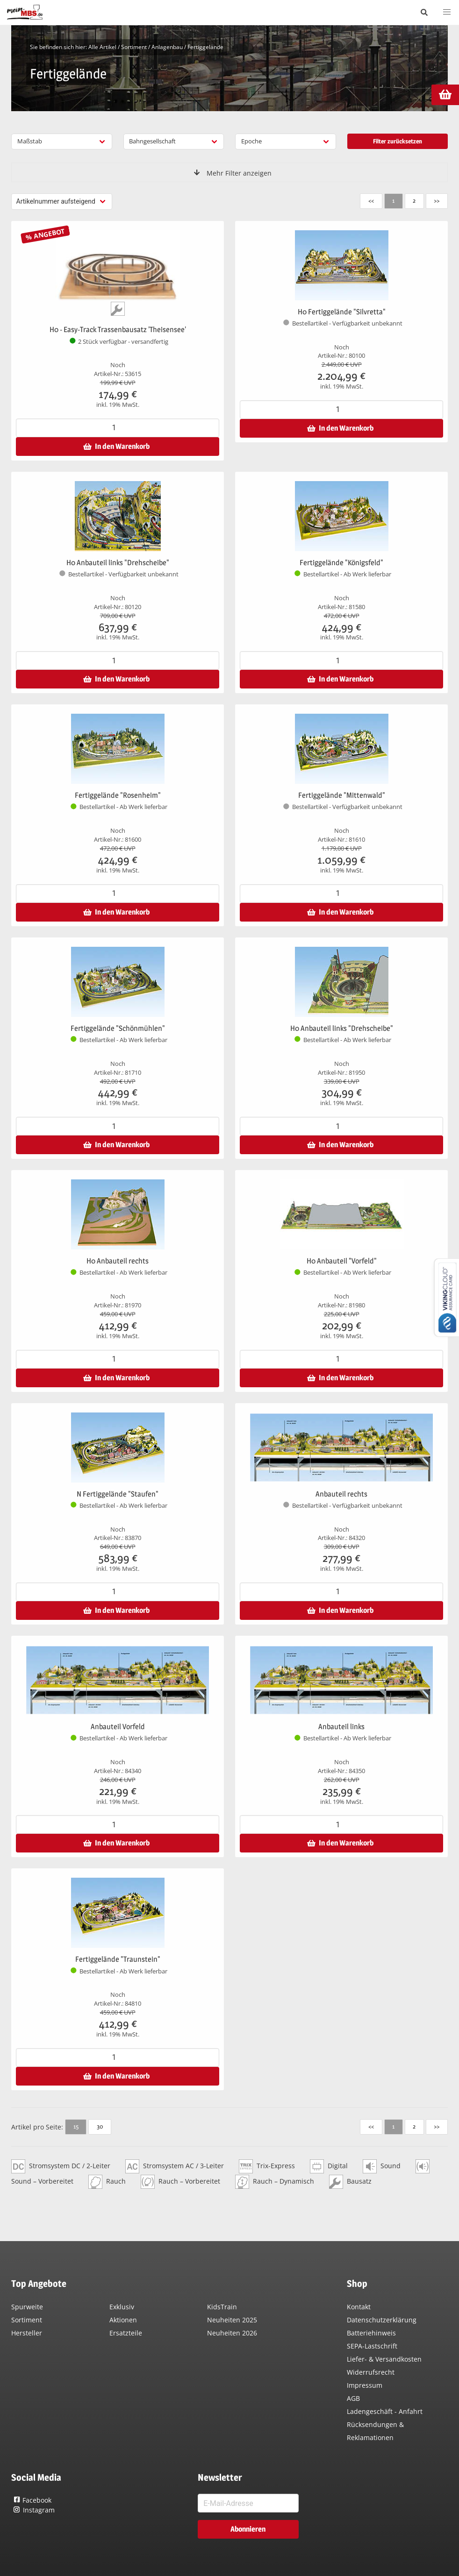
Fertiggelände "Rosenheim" (118, 795)
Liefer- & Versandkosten (384, 2359)
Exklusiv (121, 2306)
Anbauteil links (341, 1726)
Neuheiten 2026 (232, 2332)
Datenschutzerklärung (381, 2319)
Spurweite (27, 2306)
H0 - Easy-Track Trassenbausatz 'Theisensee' (118, 329)
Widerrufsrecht (370, 2372)
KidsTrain (222, 2306)
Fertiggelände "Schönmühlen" (118, 1028)
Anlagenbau (167, 47)
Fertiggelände (205, 47)
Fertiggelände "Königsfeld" (341, 562)
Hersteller (26, 2332)
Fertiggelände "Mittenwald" (341, 795)
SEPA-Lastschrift (372, 2346)
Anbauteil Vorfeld (118, 1726)
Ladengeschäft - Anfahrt (385, 2411)
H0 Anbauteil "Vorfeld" (342, 1260)
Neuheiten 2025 (232, 2319)
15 (76, 2126)
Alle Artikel (102, 47)
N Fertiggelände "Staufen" (117, 1494)
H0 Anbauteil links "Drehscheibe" (117, 562)
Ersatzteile (125, 2332)
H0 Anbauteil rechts (117, 1260)
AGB (353, 2398)
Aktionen (123, 2319)
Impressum (364, 2385)
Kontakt (359, 2306)
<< (371, 200)
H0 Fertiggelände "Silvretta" (342, 311)
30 (100, 2126)
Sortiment (134, 47)
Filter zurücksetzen (397, 141)
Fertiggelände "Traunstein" (117, 1959)
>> (436, 200)
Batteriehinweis (371, 2332)
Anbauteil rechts (341, 1494)
